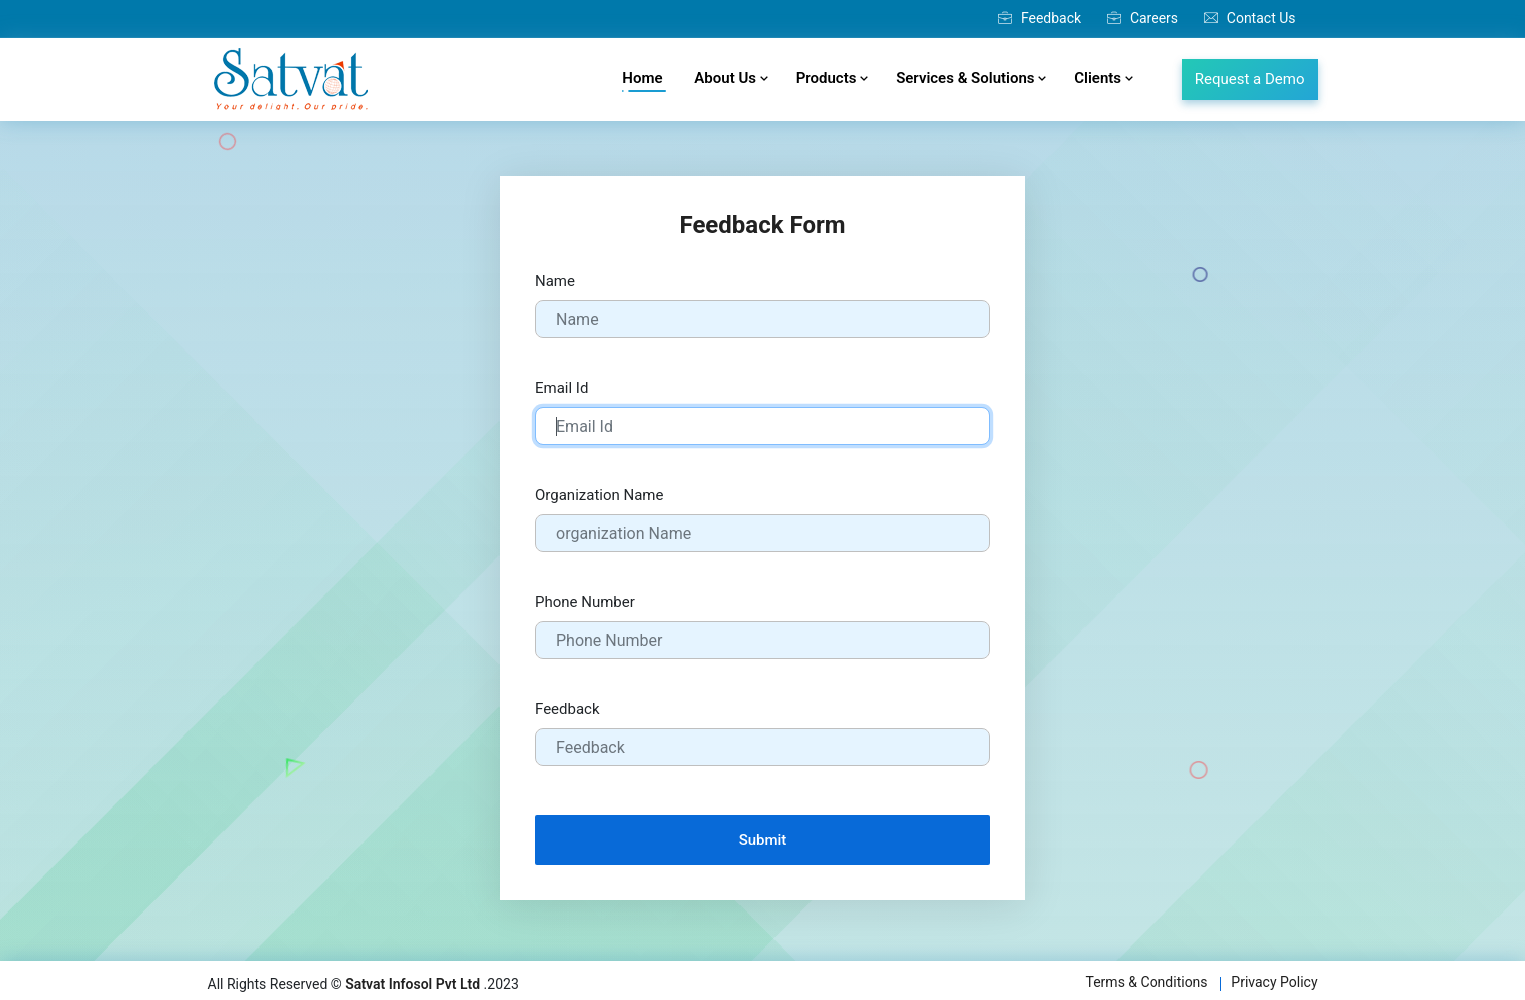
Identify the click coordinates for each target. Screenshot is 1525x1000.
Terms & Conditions (1147, 982)
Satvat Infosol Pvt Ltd (412, 984)
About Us (730, 78)
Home (644, 81)
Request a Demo (1250, 79)
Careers (1142, 18)
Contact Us (1250, 18)
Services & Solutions (971, 78)
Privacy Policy (1274, 982)
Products (832, 78)
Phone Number (585, 602)
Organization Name (599, 495)
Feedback (1039, 18)
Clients (1103, 78)
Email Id (561, 388)
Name (555, 281)
